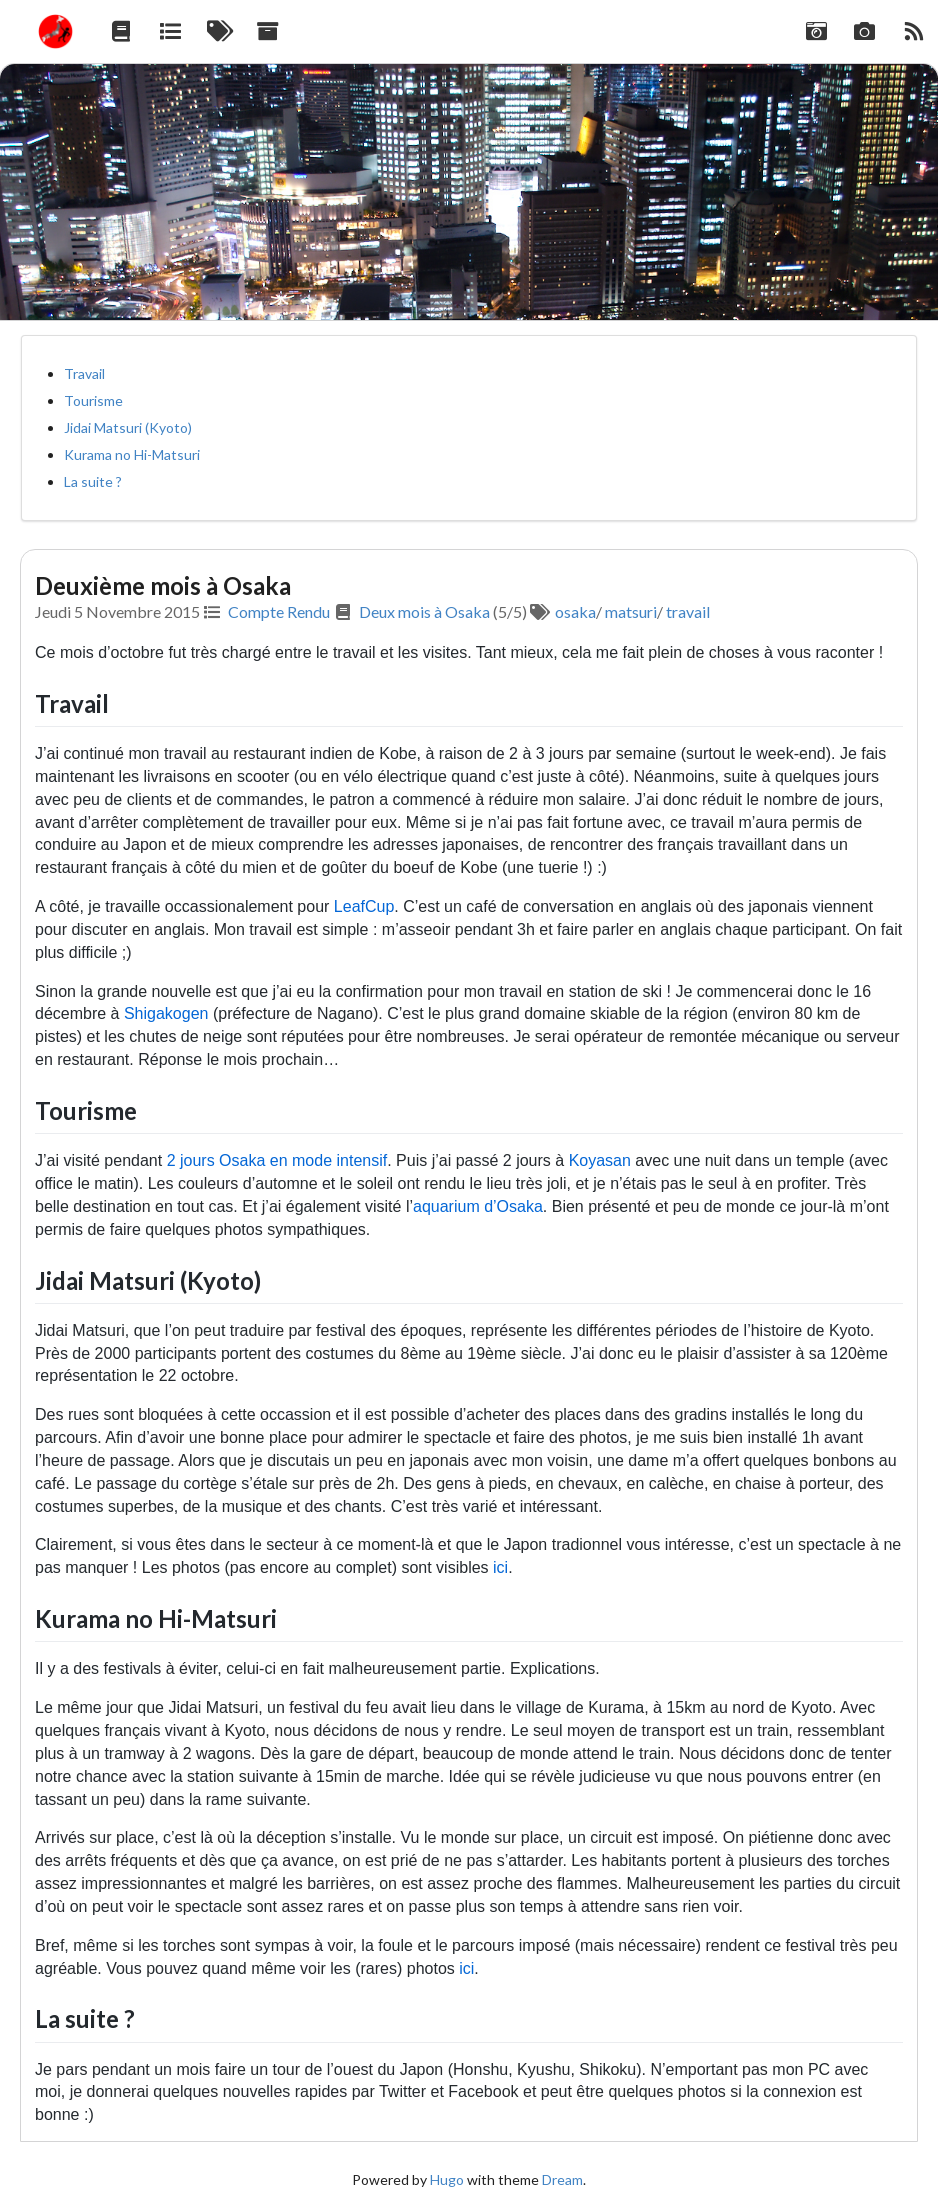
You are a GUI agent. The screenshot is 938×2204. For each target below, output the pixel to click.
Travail (84, 373)
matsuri (631, 611)
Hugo (447, 2179)
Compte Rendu (279, 611)
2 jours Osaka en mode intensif (277, 1160)
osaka (575, 611)
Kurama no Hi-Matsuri (132, 454)
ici (500, 1567)
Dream (562, 2179)
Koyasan (600, 1160)
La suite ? (93, 481)
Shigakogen (166, 1013)
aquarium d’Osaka (478, 1206)
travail (688, 611)
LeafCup (364, 906)
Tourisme (93, 400)
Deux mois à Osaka (424, 611)
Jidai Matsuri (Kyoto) (128, 427)
